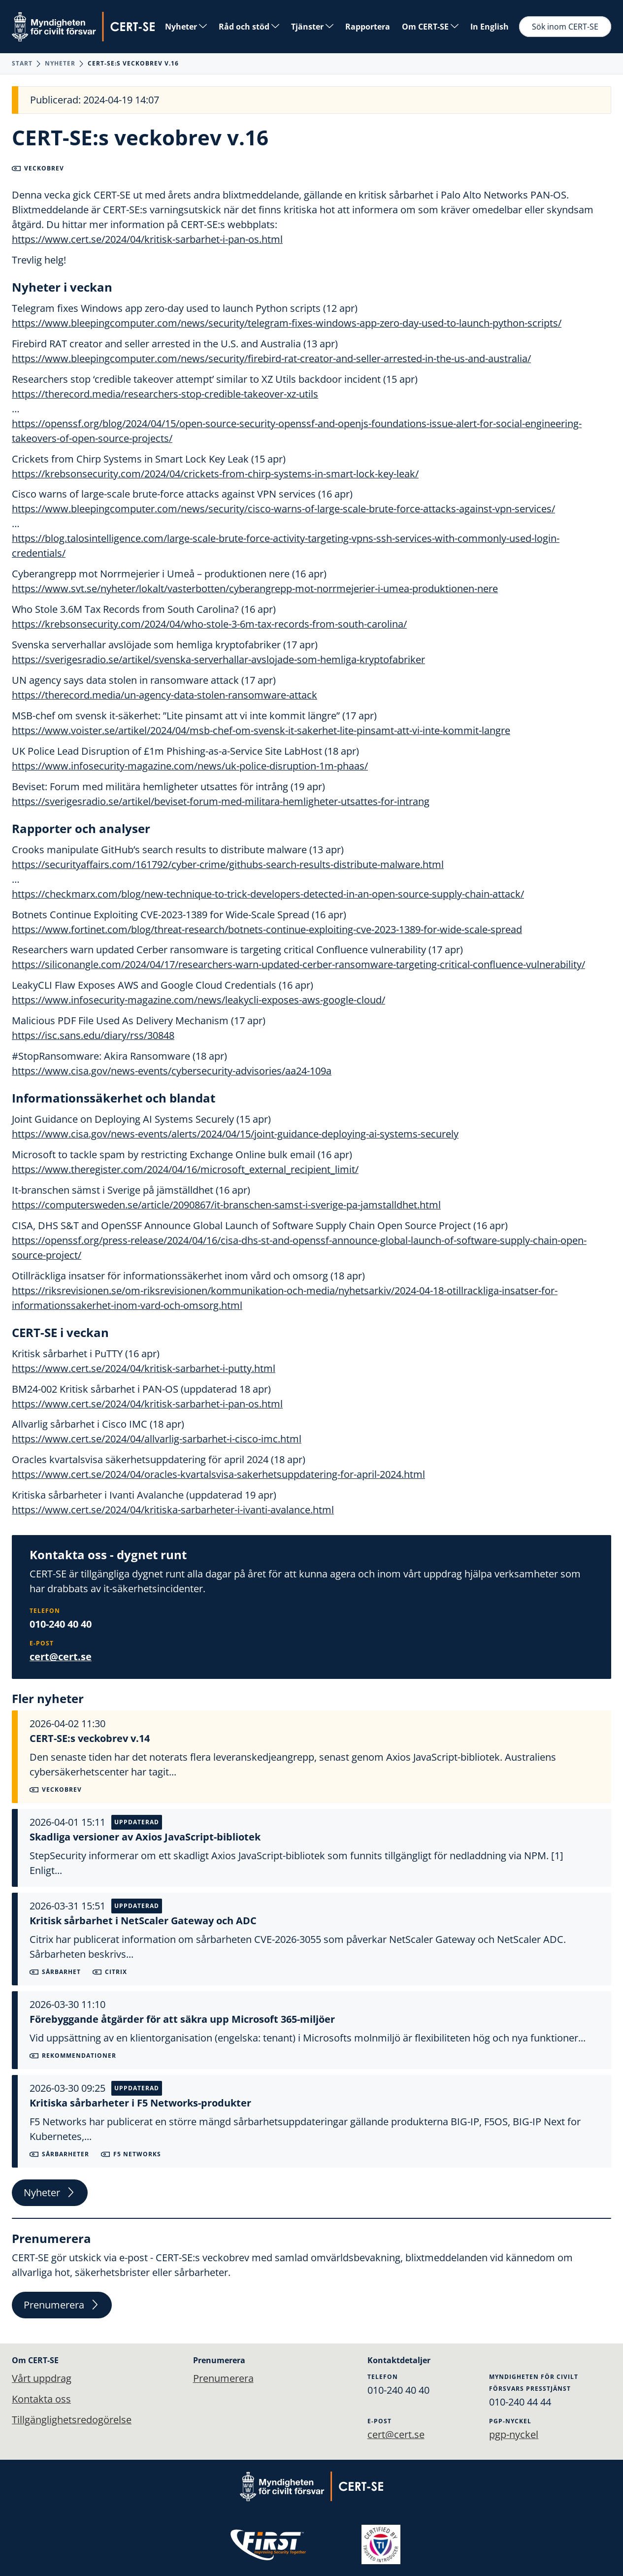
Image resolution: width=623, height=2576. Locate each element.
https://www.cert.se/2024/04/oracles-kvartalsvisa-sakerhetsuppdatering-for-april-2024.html (218, 1475)
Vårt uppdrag (41, 2378)
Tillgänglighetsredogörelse (71, 2419)
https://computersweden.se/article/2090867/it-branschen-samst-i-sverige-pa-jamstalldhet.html (226, 1205)
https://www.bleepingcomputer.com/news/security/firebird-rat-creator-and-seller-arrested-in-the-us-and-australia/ (271, 358)
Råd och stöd (249, 26)
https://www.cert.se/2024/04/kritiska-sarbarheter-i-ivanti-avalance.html (173, 1511)
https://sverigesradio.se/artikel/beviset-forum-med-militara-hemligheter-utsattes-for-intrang (220, 801)
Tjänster (312, 26)
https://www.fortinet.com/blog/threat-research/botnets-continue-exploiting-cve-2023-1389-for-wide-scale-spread (267, 930)
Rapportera (367, 26)
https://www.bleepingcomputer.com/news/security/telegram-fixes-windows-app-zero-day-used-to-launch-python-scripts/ (286, 323)
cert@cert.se (61, 1658)
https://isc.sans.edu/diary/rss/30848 (93, 1036)
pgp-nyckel (513, 2434)
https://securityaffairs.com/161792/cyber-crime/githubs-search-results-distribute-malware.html (228, 864)
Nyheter (186, 26)
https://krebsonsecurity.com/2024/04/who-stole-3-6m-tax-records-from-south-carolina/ (209, 624)
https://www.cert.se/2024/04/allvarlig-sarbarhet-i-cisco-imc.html (156, 1440)
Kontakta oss (41, 2399)
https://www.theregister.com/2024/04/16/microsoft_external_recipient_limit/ (185, 1170)
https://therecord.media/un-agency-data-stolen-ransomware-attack (164, 695)
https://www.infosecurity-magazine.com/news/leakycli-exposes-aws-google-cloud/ (198, 1000)
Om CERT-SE (430, 26)
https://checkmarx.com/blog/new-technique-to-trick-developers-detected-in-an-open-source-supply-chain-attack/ (268, 894)
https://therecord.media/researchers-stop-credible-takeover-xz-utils (165, 394)
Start (22, 63)
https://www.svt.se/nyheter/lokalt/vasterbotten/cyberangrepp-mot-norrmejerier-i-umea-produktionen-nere (255, 589)
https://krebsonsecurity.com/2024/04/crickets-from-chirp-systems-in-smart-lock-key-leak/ (215, 473)
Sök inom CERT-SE (565, 26)
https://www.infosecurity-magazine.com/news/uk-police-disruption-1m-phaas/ (190, 766)
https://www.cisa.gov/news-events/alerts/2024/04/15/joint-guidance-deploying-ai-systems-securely (235, 1134)
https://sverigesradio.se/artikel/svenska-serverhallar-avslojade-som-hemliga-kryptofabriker (218, 660)
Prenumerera (62, 2306)
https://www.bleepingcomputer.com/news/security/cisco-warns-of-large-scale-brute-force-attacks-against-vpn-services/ (283, 509)
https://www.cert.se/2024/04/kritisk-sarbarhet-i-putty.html (143, 1369)
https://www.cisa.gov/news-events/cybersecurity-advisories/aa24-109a (171, 1071)
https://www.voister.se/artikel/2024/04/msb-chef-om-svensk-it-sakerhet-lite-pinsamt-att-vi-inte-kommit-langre (261, 730)
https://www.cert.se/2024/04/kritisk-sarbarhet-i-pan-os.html (147, 239)
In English (489, 26)
